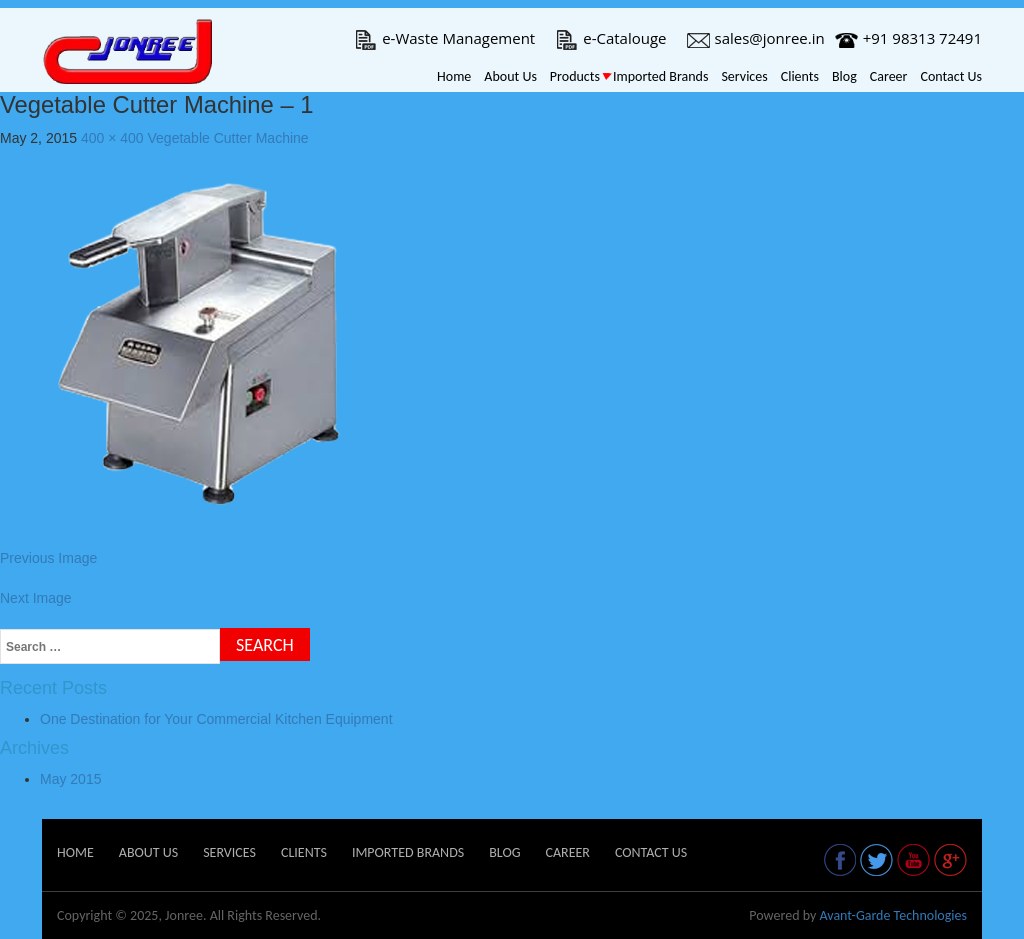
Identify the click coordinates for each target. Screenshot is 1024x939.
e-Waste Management (444, 38)
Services (744, 76)
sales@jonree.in (756, 38)
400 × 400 (112, 138)
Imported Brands (660, 76)
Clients (800, 76)
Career (889, 76)
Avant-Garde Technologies (893, 915)
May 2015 (70, 779)
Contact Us (951, 76)
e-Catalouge (610, 38)
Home (454, 76)
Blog (844, 76)
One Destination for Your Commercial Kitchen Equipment (216, 719)
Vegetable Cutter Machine (228, 138)
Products (575, 76)
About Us (510, 76)
